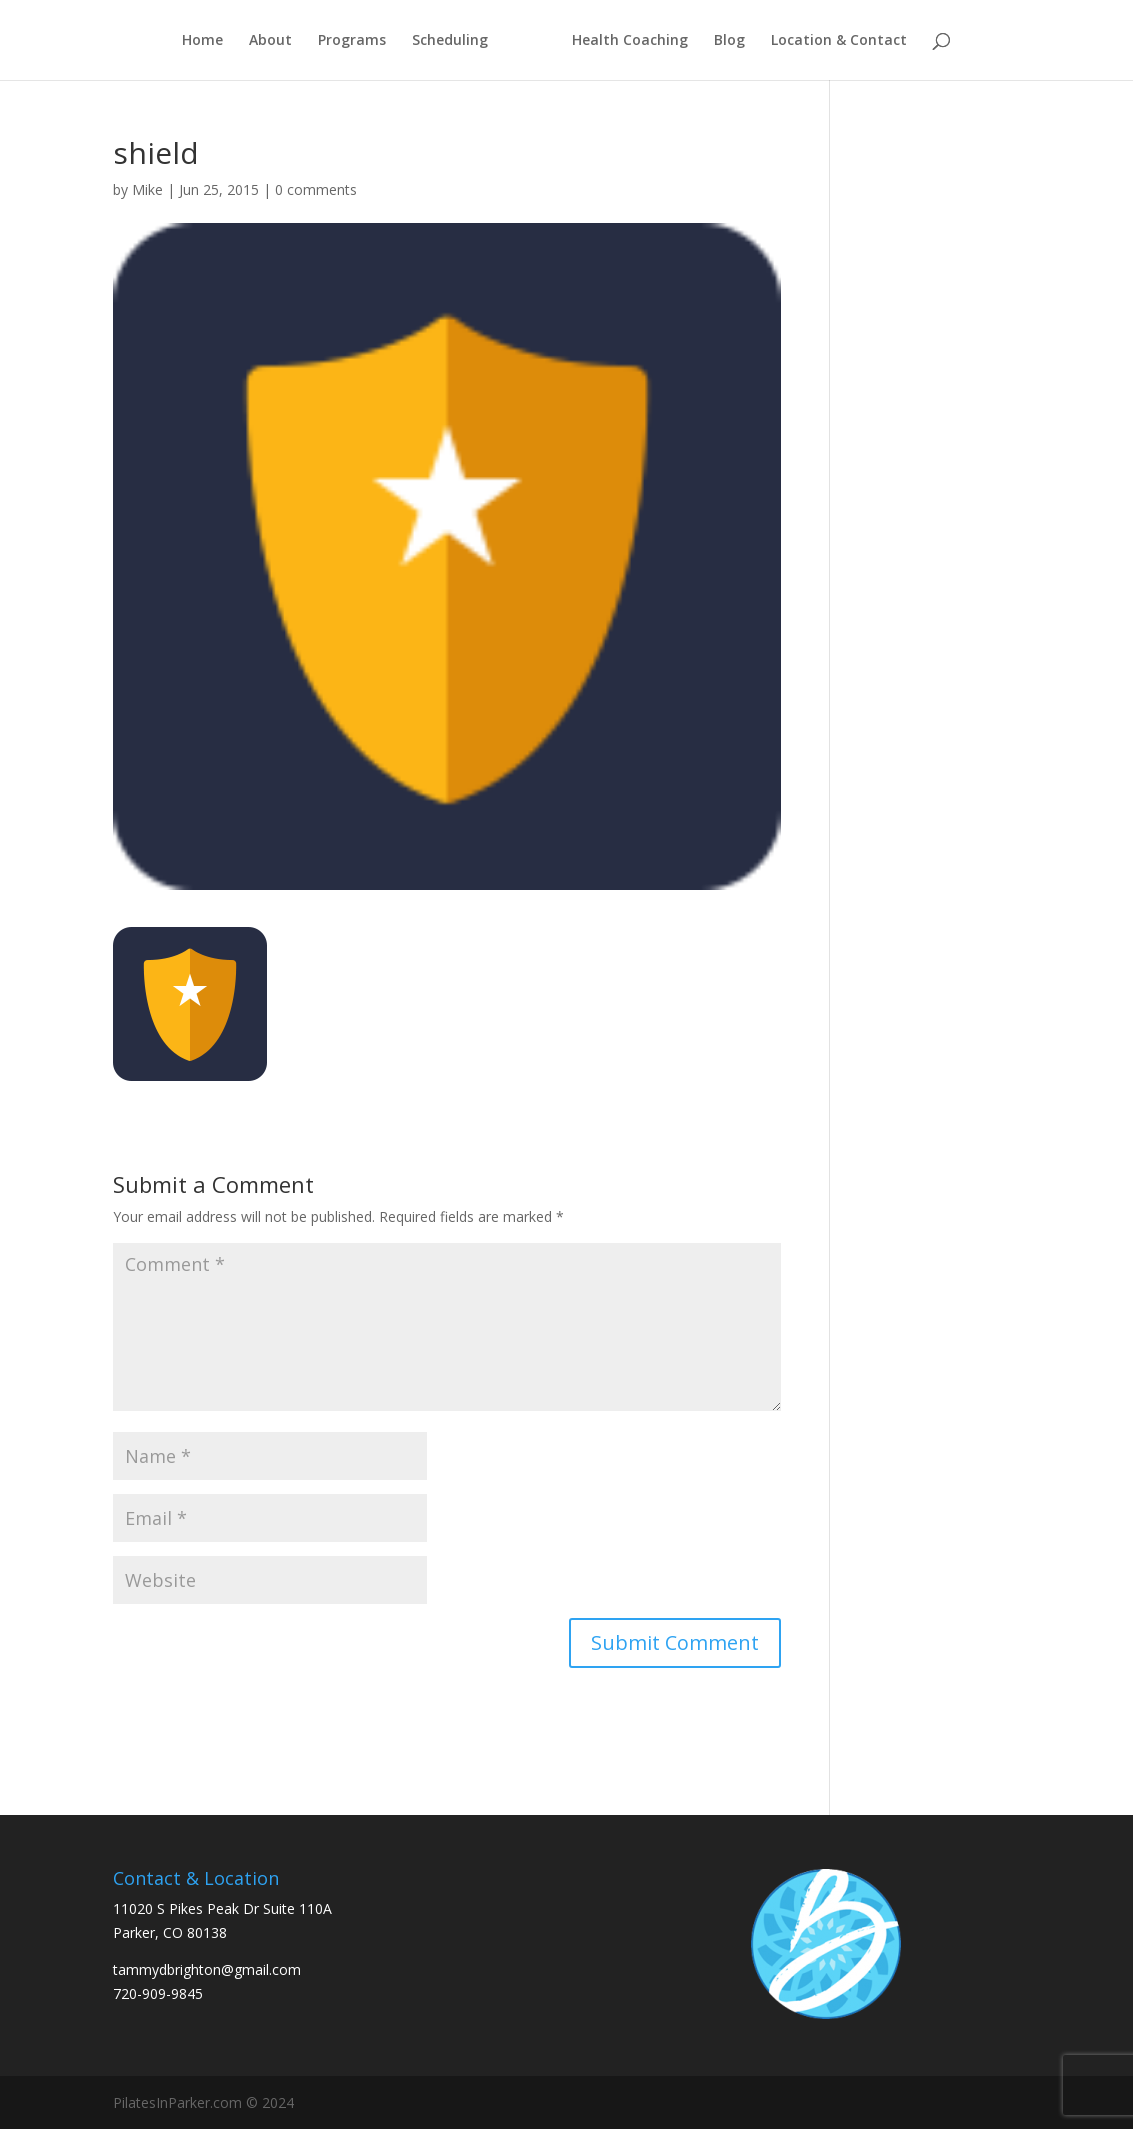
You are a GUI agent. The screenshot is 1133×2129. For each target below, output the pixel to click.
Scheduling (450, 41)
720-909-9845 (158, 1993)
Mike (147, 189)
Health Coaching (630, 41)
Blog (729, 41)
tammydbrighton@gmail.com (207, 1969)
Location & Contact (839, 41)
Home (202, 41)
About (270, 41)
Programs (352, 41)
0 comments (316, 189)
